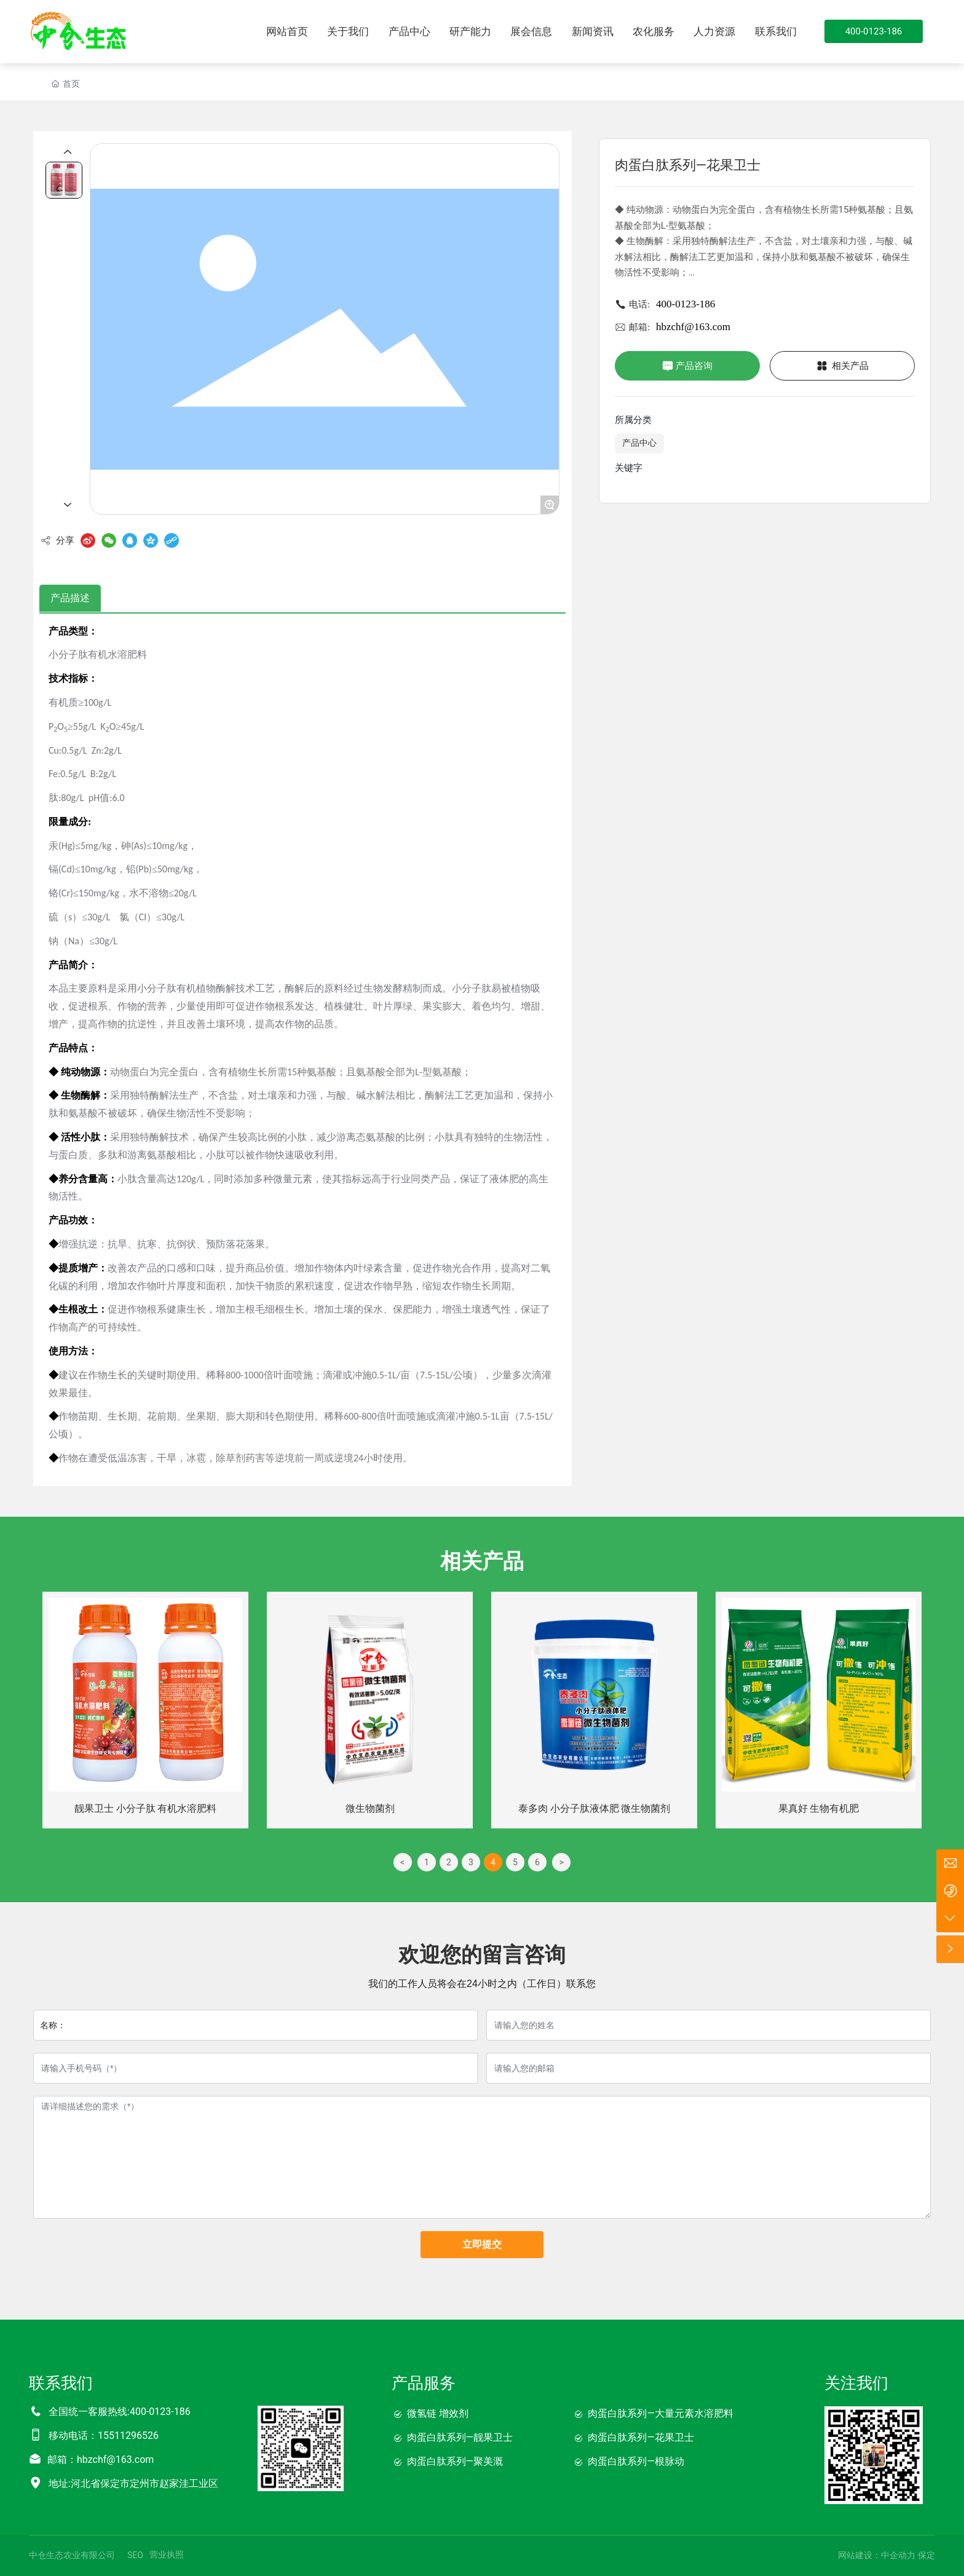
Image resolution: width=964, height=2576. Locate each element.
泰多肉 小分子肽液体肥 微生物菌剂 (594, 1808)
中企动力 (898, 2555)
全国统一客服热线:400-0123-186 (120, 2411)
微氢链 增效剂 (437, 2413)
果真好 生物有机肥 (818, 1808)
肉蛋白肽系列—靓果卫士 (460, 2437)
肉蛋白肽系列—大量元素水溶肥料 (660, 2413)
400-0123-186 (685, 304)
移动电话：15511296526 (104, 2435)
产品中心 (639, 443)
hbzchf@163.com (693, 327)
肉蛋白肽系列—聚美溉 (455, 2461)
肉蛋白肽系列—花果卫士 (641, 2437)
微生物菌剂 (370, 1808)
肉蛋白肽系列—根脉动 (636, 2461)
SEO (135, 2555)
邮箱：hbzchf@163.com (100, 2459)
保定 (926, 2555)
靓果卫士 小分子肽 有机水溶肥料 (145, 1808)
